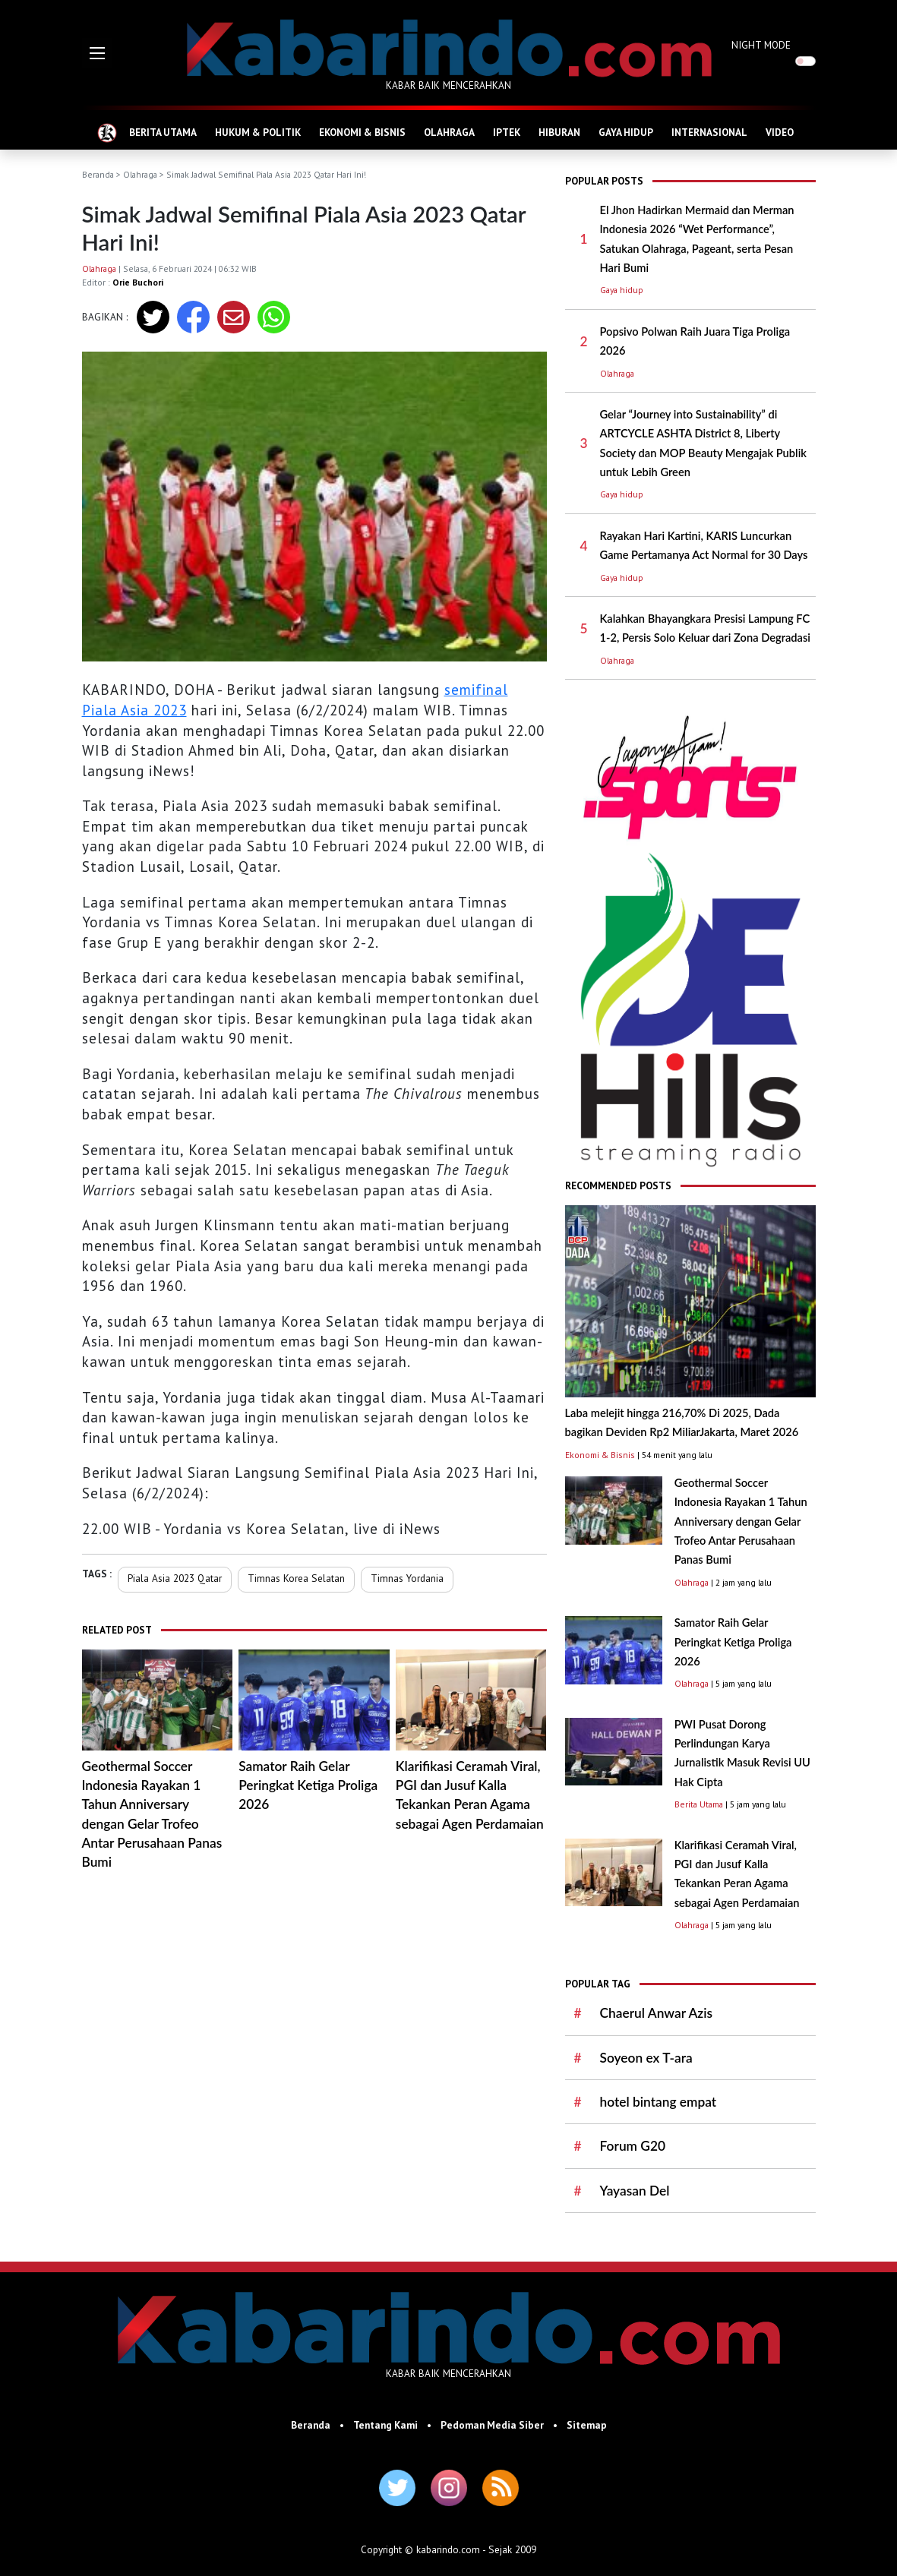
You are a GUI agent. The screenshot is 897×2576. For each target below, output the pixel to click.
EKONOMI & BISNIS (362, 132)
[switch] (805, 61)
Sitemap (587, 2425)
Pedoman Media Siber (492, 2425)
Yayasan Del (635, 2191)
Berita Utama (698, 1804)
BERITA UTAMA (163, 132)
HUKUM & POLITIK (258, 132)
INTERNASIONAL (709, 132)
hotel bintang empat (658, 2102)
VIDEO (780, 132)
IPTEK (506, 132)
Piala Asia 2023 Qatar (175, 1578)
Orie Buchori (137, 282)
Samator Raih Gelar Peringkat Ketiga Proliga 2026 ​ (307, 1785)
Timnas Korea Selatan (296, 1578)
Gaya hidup (621, 289)
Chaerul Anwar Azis (656, 2013)
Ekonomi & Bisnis (600, 1454)
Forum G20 (632, 2146)
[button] (97, 53)
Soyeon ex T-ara (646, 2058)
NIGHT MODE (761, 45)
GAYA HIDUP (626, 132)
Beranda (98, 174)
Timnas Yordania (407, 1578)
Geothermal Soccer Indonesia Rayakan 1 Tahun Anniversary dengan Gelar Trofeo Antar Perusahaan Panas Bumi (740, 1521)
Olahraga (140, 174)
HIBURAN (559, 132)
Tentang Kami (385, 2425)
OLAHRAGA (449, 132)
